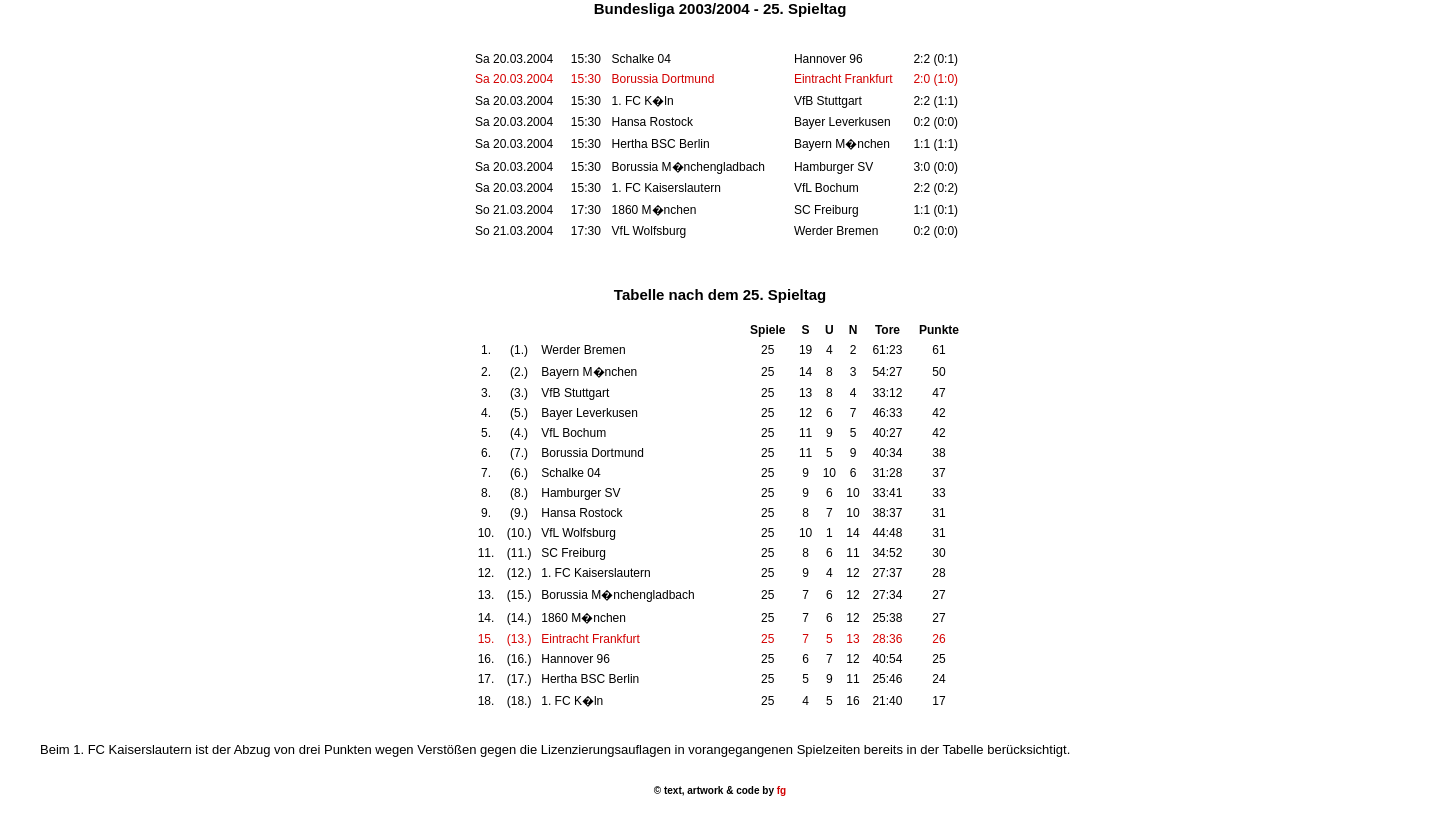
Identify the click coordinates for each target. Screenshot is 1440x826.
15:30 (586, 79)
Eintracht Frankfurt (843, 79)
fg (780, 790)
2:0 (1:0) (935, 79)
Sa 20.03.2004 (514, 79)
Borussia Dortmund (663, 79)
